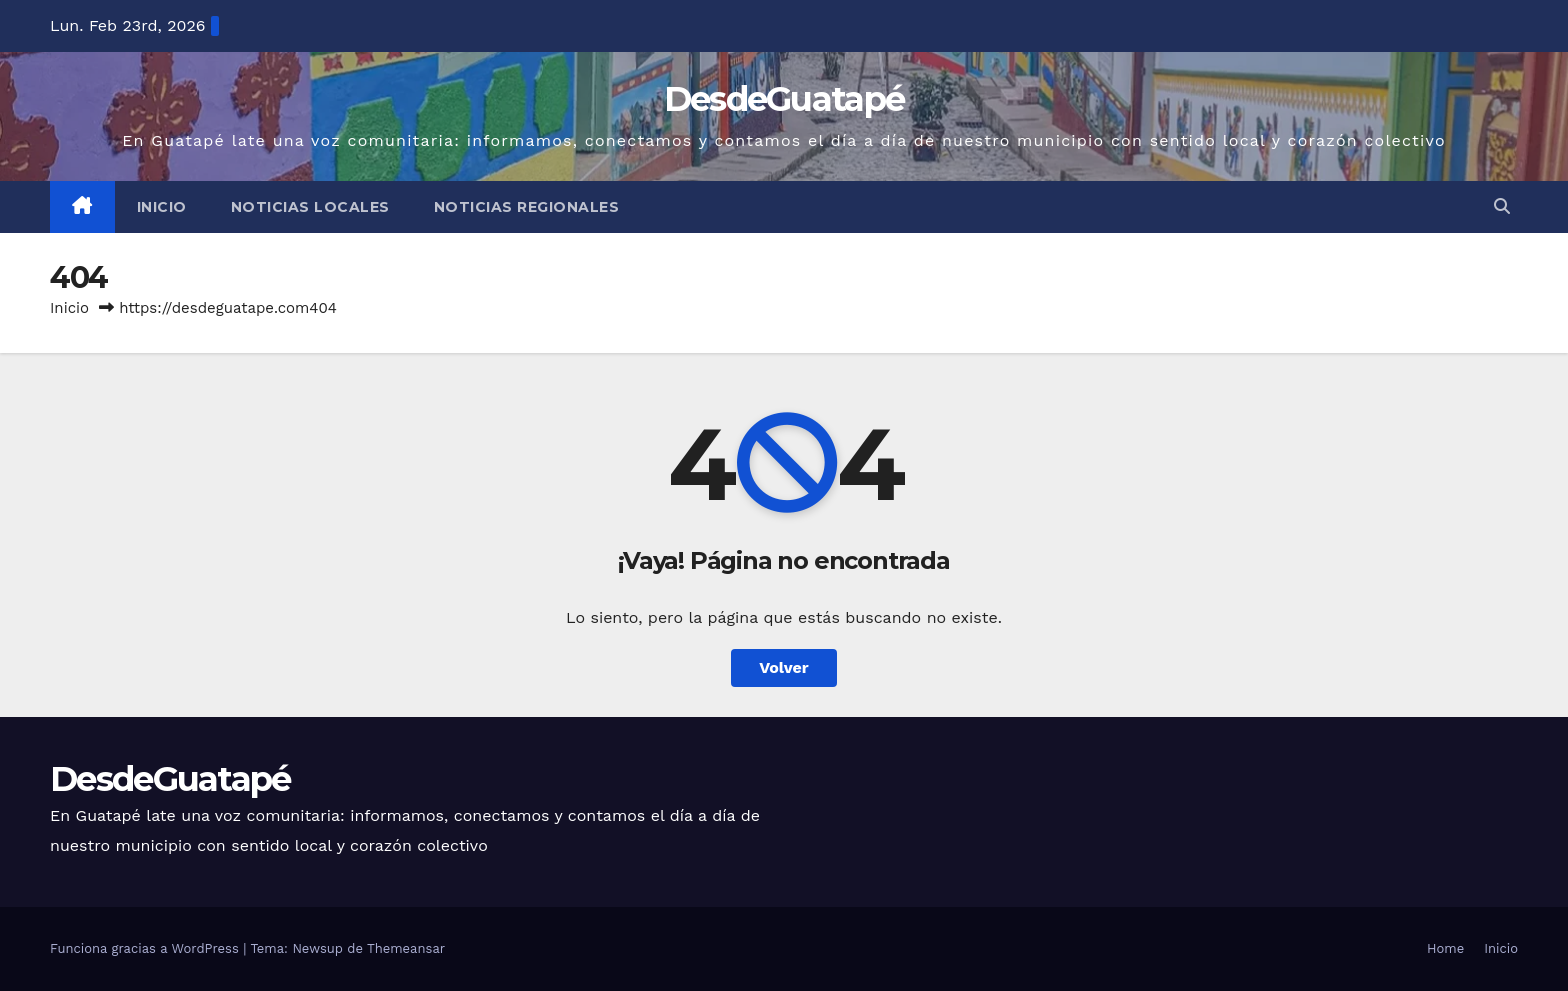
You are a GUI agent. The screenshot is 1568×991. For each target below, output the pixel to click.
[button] (1502, 206)
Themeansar (406, 948)
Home (1445, 948)
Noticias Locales (310, 207)
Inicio (162, 207)
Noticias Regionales (527, 207)
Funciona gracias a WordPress (146, 948)
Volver (784, 667)
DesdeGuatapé (784, 99)
